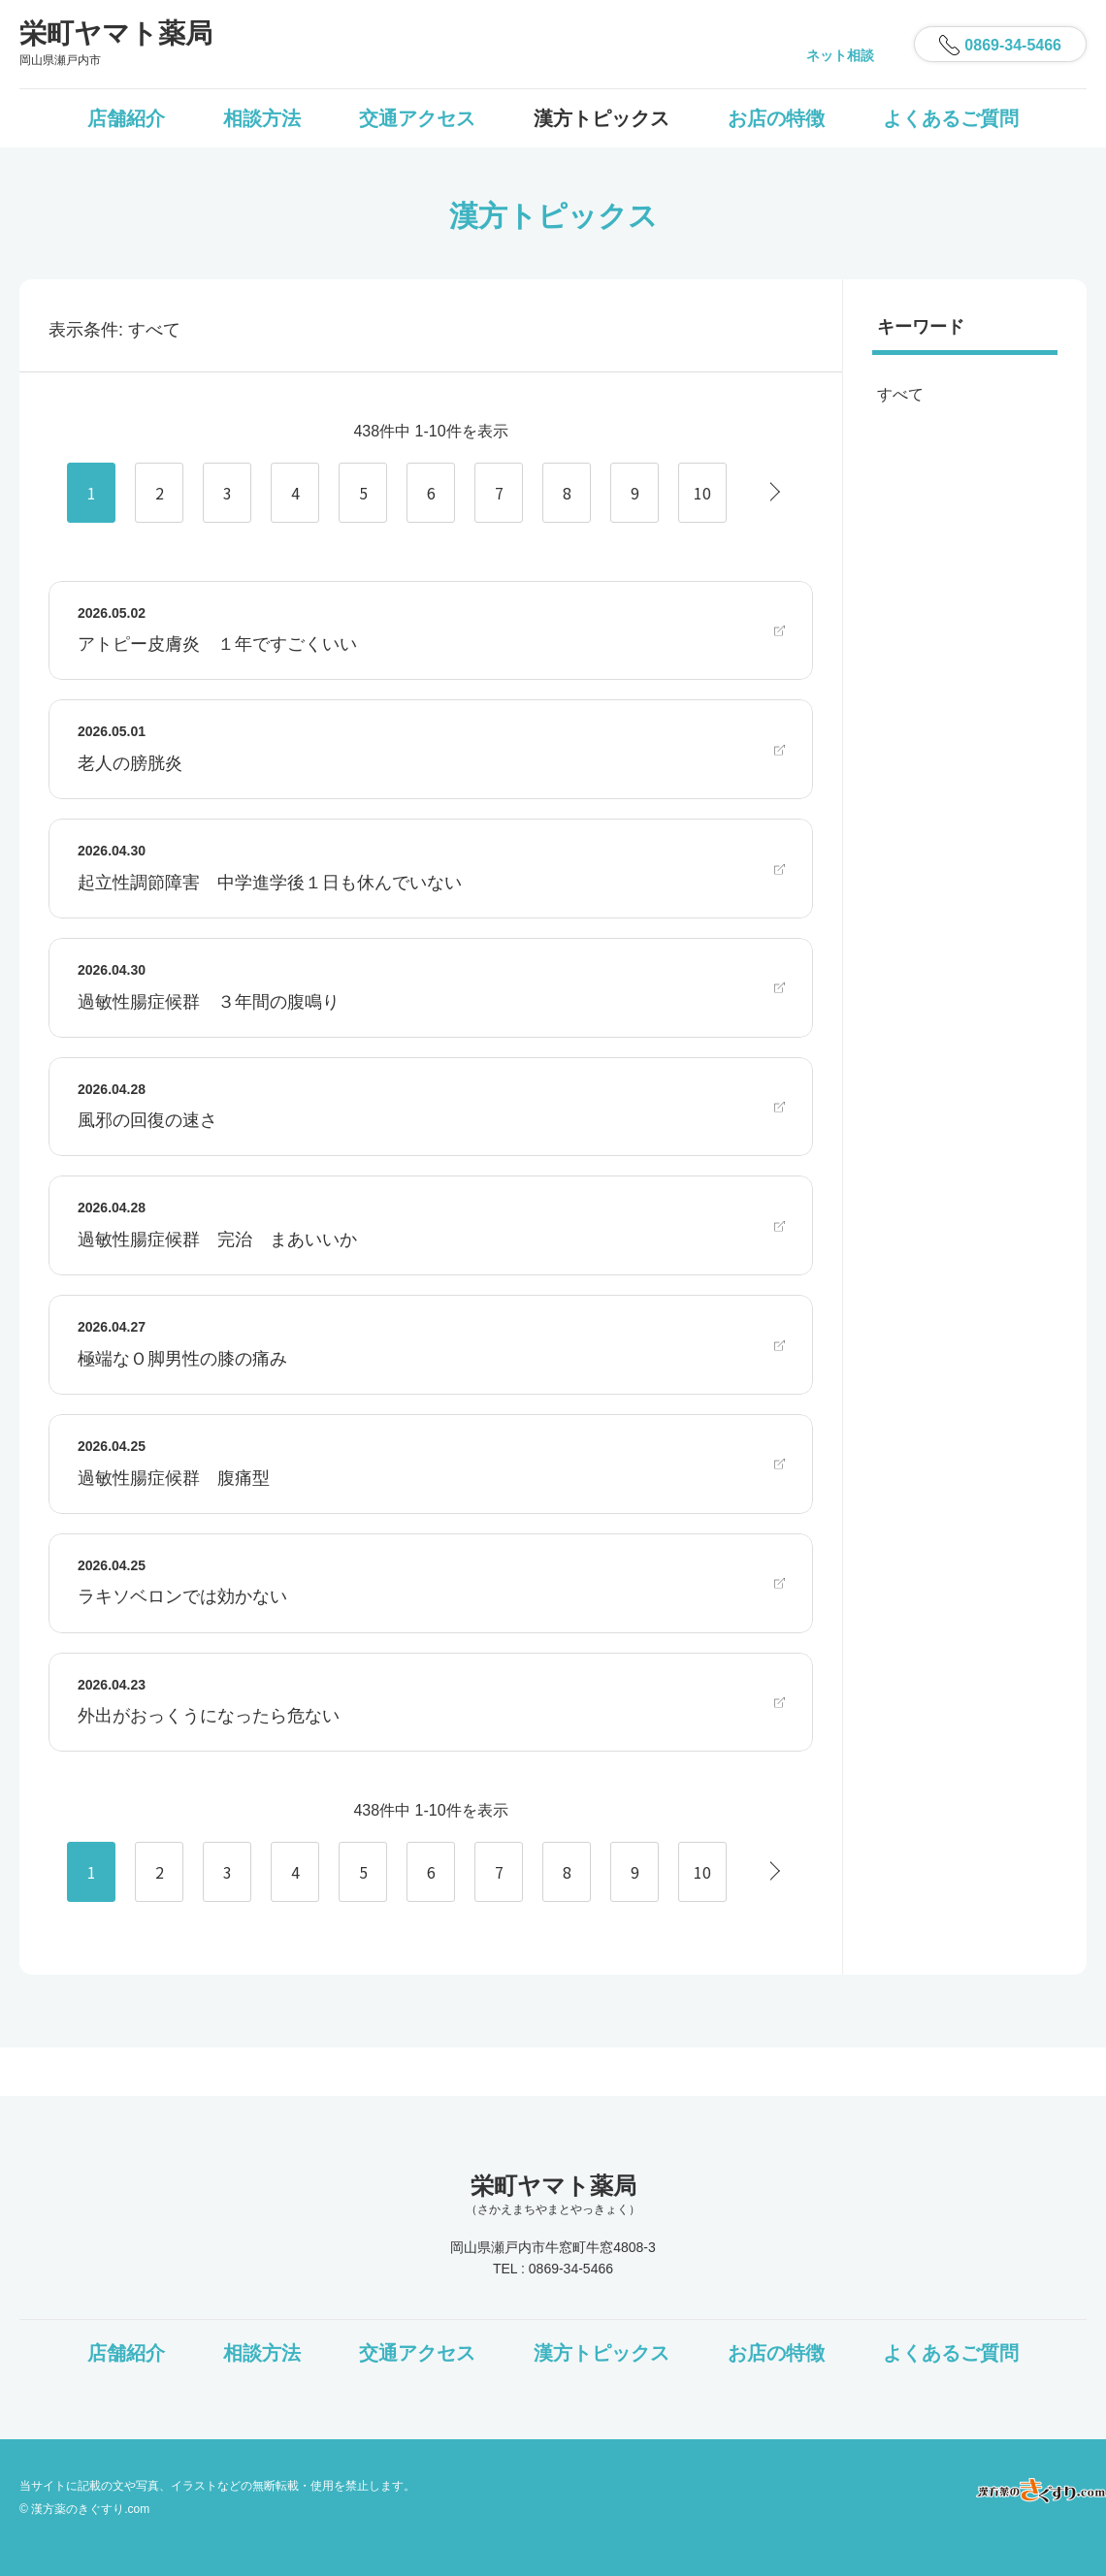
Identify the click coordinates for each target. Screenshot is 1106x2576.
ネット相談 (840, 55)
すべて (900, 394)
